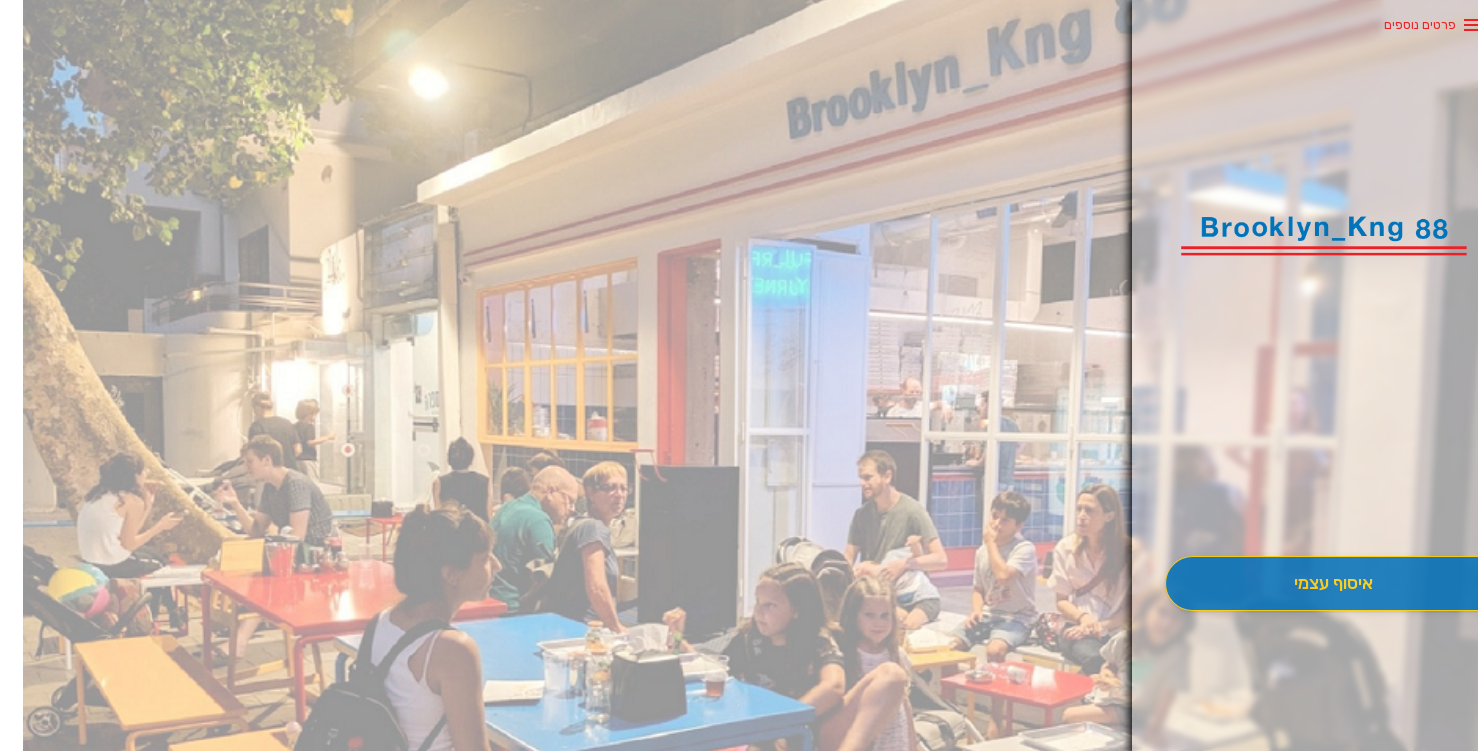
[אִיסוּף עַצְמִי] (1310, 583)
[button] (1310, 500)
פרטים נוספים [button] (1397, 24)
